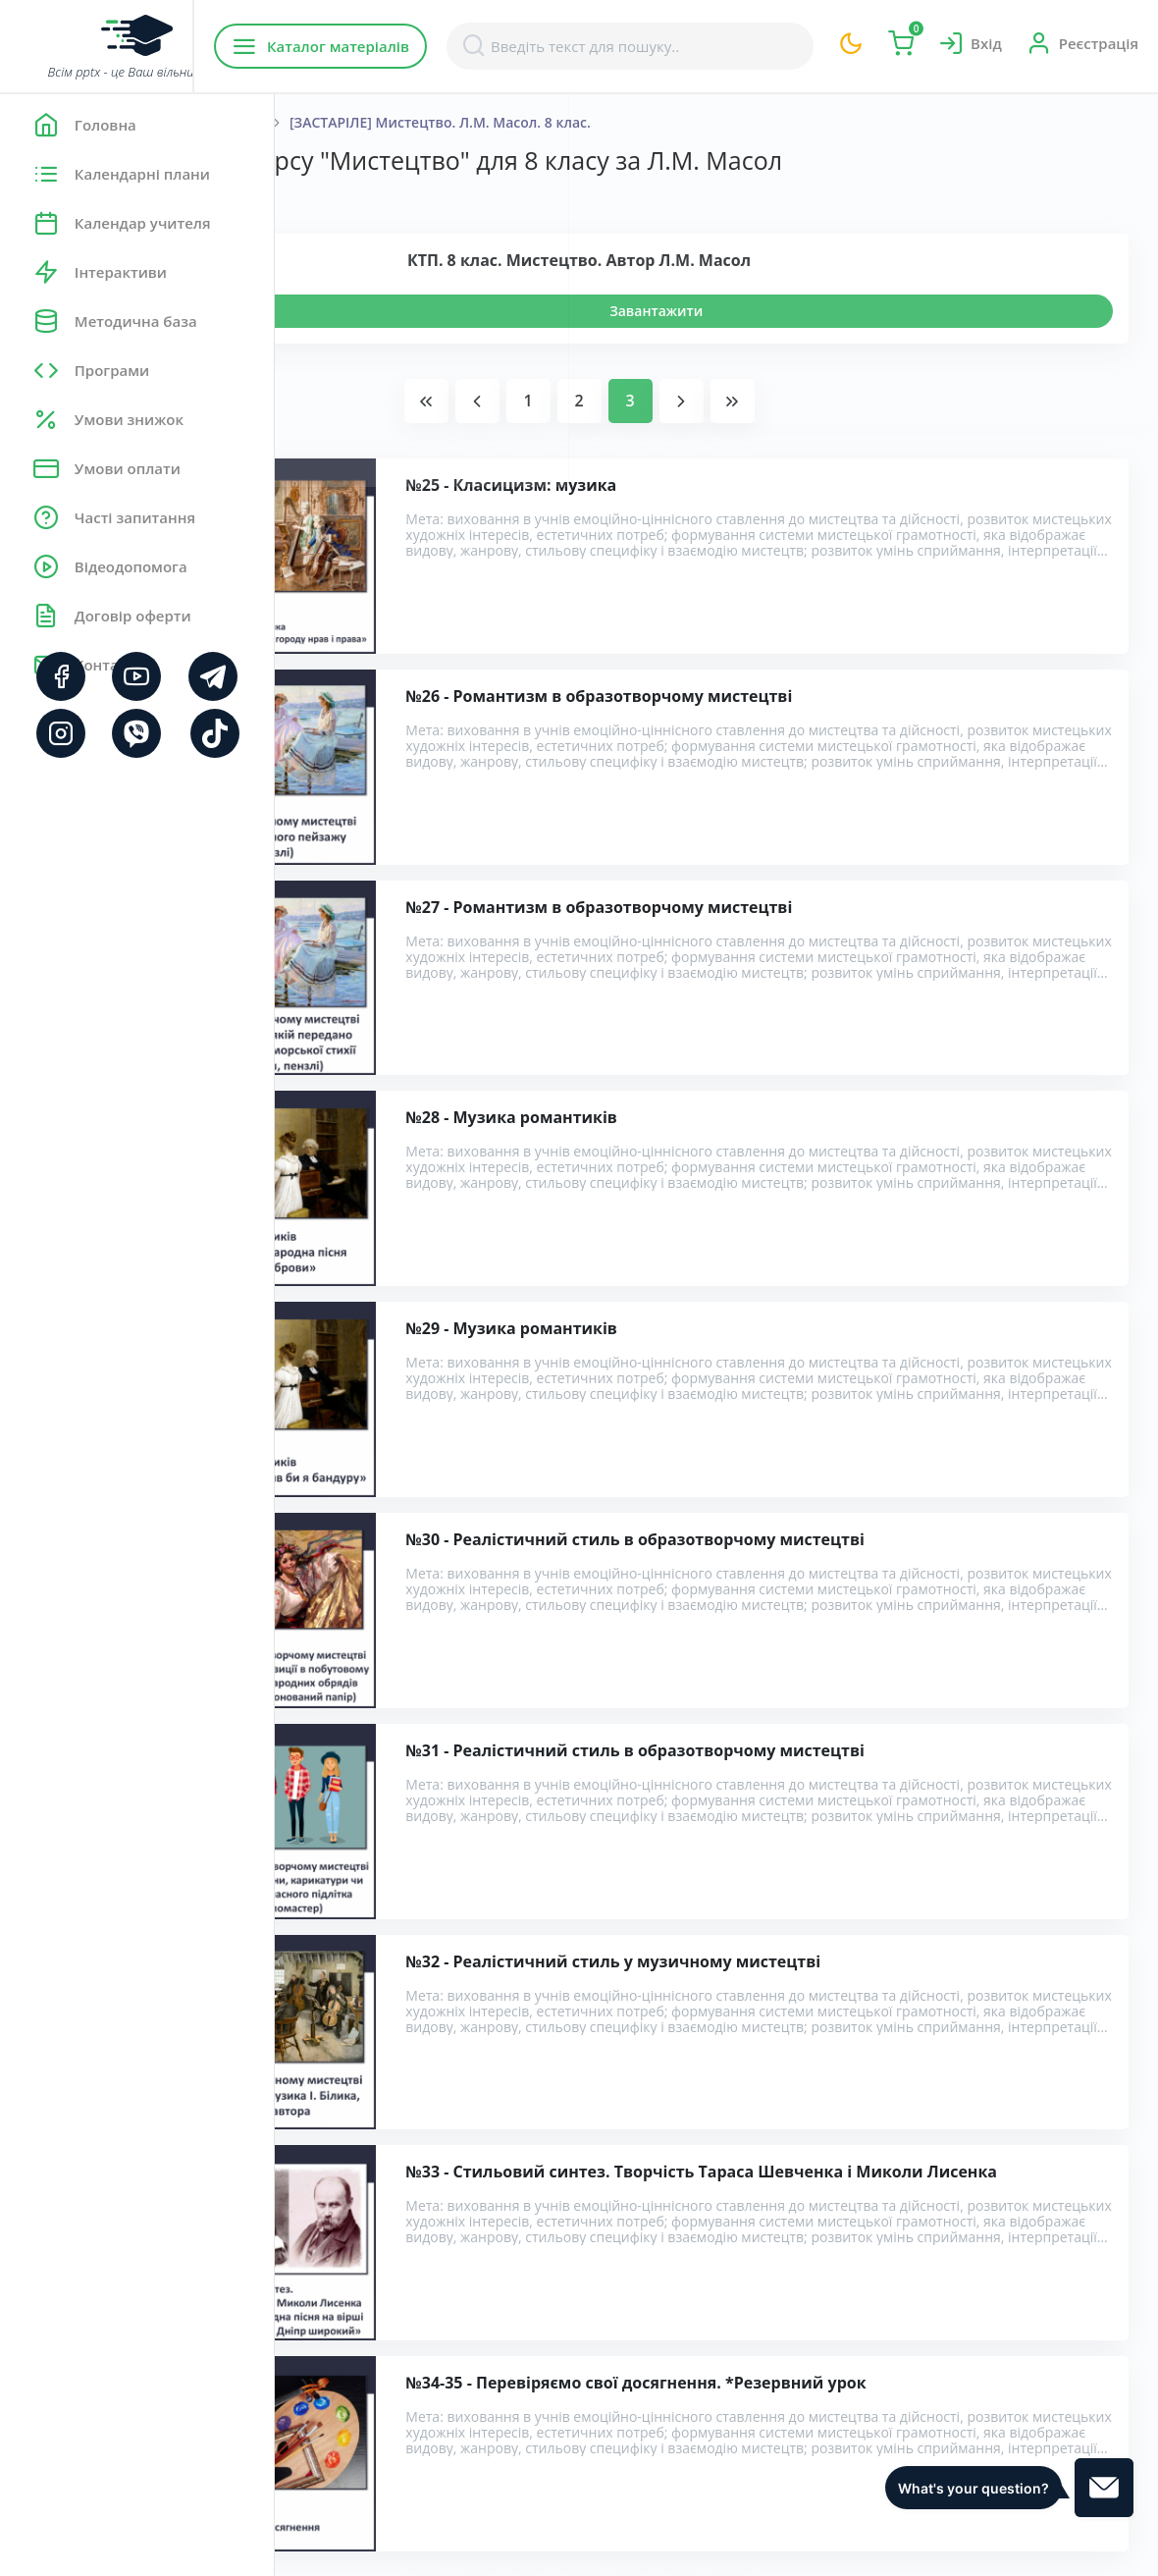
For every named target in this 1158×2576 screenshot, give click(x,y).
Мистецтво (428, 122)
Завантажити (793, 310)
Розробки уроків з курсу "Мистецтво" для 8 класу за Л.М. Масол (575, 2191)
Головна (333, 122)
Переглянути (389, 310)
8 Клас (515, 122)
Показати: (340, 196)
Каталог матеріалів (401, 46)
